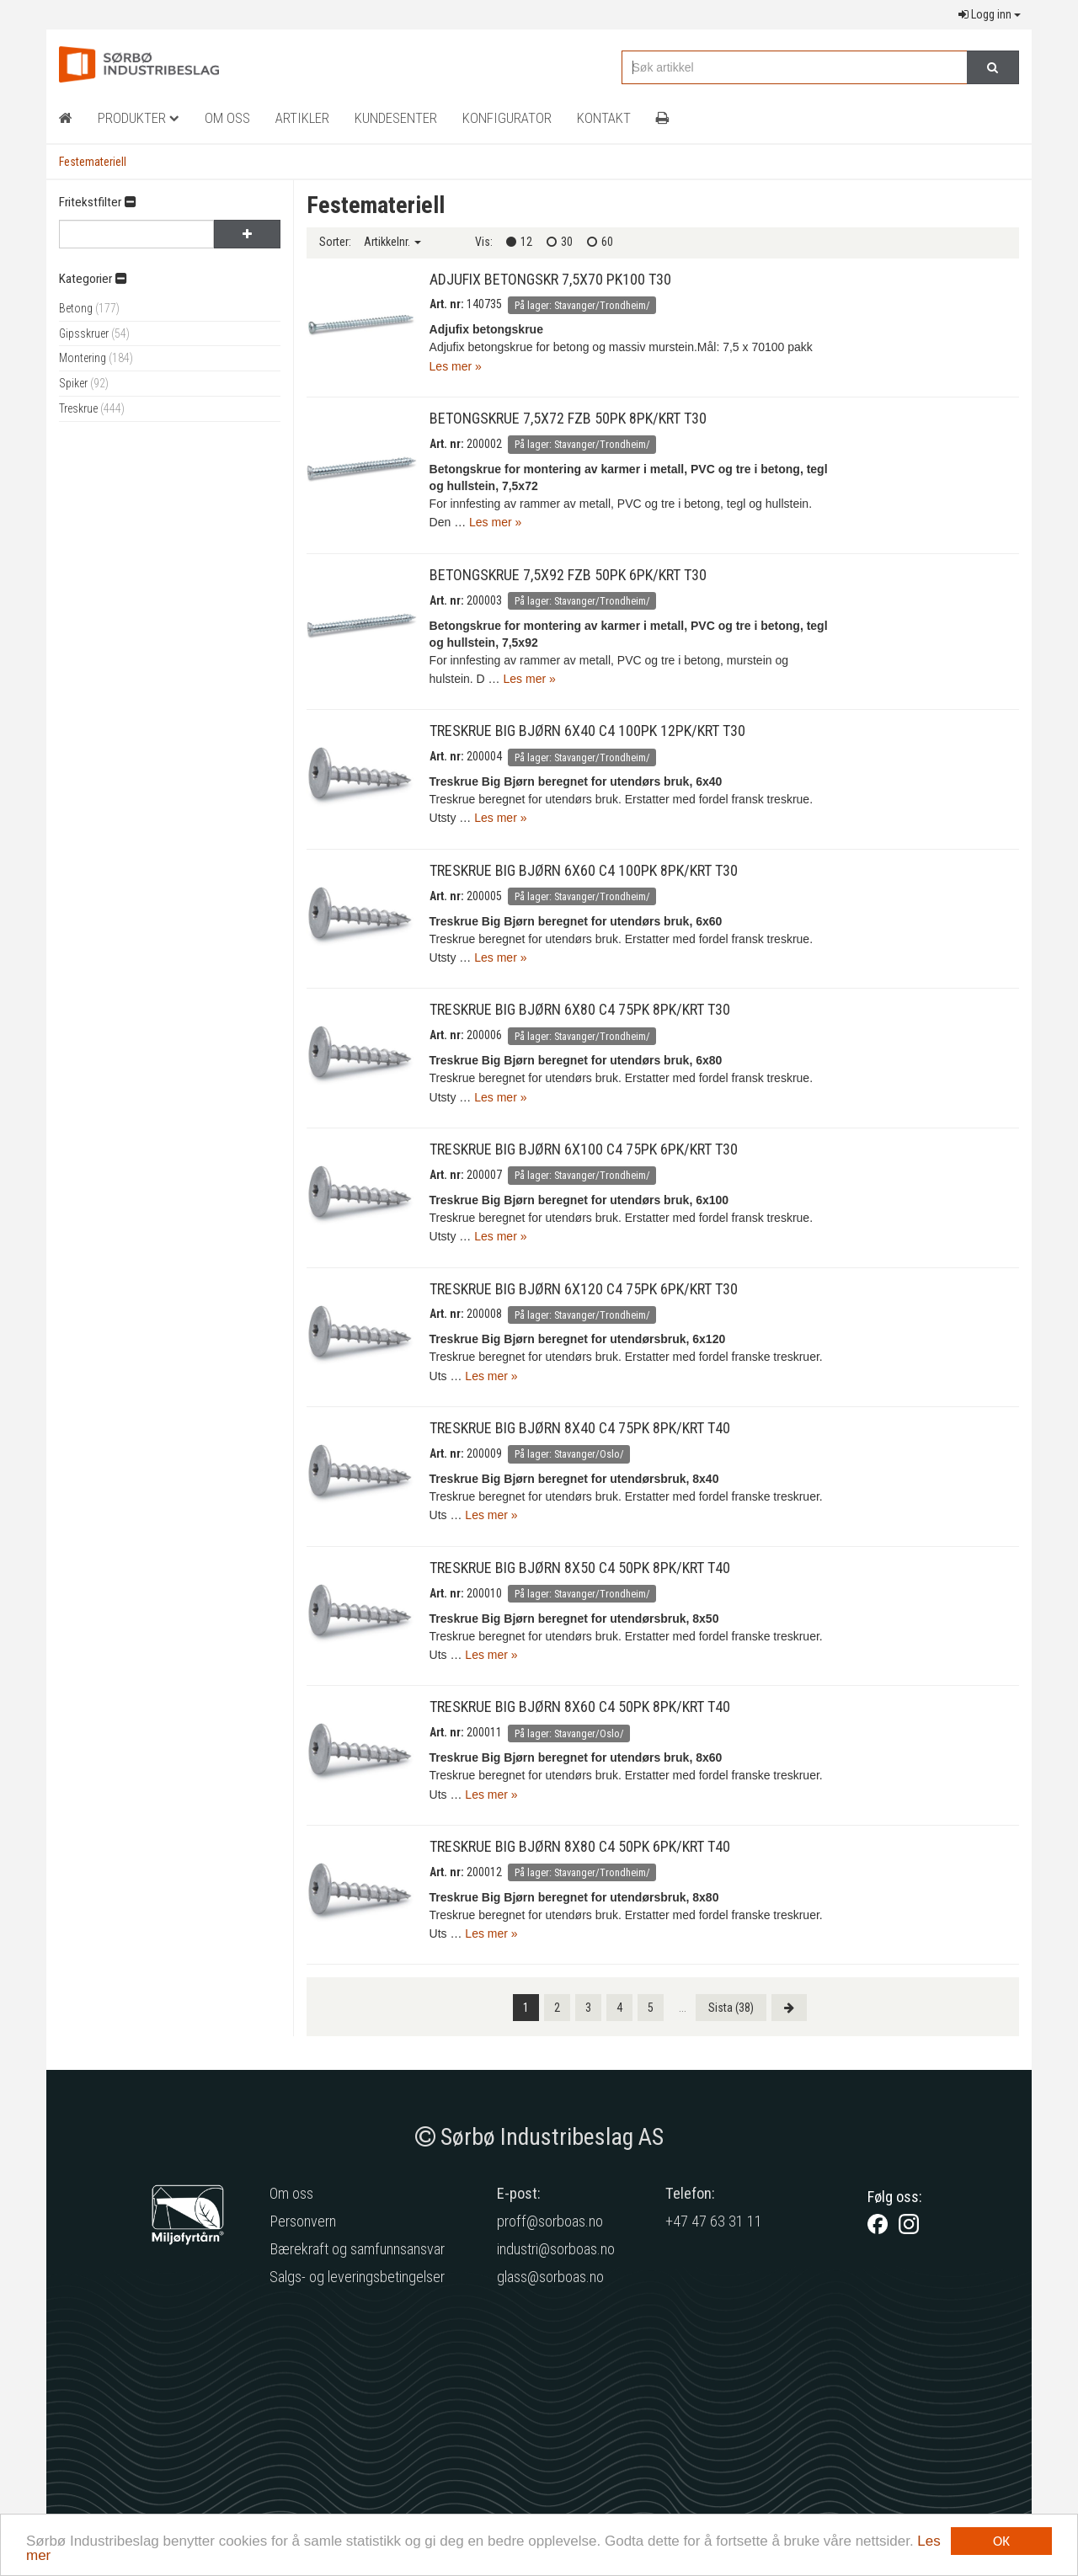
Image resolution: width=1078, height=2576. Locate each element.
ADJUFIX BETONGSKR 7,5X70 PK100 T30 (550, 279)
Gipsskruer (94, 333)
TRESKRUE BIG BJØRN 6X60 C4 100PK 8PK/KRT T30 (584, 870)
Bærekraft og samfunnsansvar (357, 2249)
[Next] (789, 2007)
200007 (484, 1174)
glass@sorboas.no (550, 2276)
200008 (484, 1313)
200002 (484, 444)
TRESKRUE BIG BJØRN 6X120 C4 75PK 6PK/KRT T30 (584, 1289)
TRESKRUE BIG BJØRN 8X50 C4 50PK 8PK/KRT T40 (580, 1567)
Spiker (84, 383)
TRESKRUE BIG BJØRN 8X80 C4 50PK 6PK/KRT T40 (580, 1846)
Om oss (291, 2193)
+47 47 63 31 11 (713, 2221)
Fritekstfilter (97, 202)
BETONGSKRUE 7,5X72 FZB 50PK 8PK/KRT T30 (568, 418)
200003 (484, 600)
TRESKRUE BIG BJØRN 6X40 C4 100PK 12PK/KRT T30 (587, 730)
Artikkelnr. (392, 241)
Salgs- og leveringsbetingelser (357, 2276)
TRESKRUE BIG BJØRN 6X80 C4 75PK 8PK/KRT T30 (580, 1009)
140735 (484, 304)
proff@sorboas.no (550, 2221)
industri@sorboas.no (556, 2249)
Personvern (303, 2221)
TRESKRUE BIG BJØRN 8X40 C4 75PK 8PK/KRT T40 (580, 1428)
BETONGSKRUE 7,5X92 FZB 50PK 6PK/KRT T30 (568, 575)
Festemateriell (92, 161)
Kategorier (92, 278)
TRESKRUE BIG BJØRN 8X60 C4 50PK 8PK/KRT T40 (580, 1706)
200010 (484, 1593)
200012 (484, 1872)
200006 (484, 1035)
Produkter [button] (138, 117)
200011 (484, 1732)
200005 (484, 896)
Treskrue (92, 408)
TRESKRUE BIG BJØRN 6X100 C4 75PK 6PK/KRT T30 (584, 1149)
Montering (96, 358)
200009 (484, 1453)
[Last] (731, 2007)
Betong (89, 308)
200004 (484, 756)
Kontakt (604, 117)
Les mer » (456, 366)
